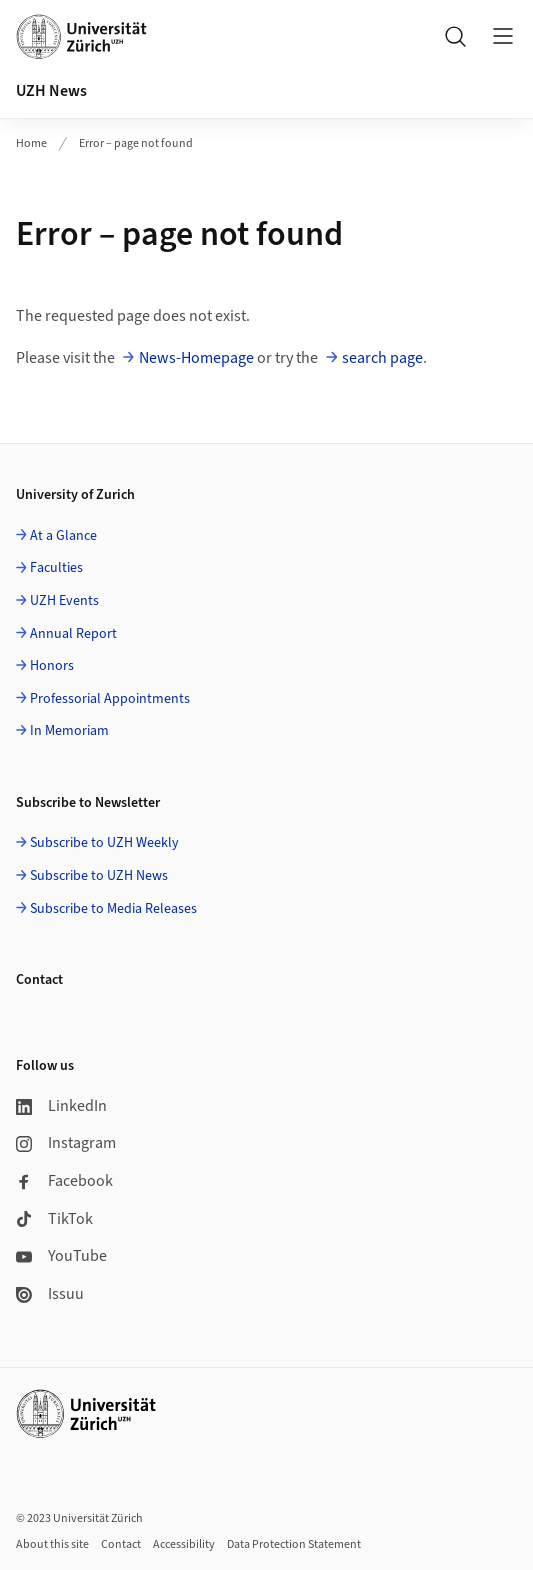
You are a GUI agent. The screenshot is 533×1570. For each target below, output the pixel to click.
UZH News (51, 91)
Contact (121, 1544)
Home (31, 143)
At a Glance (63, 536)
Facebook (64, 1181)
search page (382, 358)
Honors (52, 666)
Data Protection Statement (294, 1544)
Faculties (56, 568)
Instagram (66, 1143)
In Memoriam (69, 731)
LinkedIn (61, 1106)
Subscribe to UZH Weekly (104, 843)
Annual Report (73, 634)
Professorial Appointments (110, 699)
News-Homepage (196, 358)
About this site (52, 1544)
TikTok (54, 1219)
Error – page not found (136, 143)
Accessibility (184, 1544)
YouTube (61, 1256)
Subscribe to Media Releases (113, 909)
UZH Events (64, 601)
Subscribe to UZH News (99, 876)
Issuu (50, 1294)
